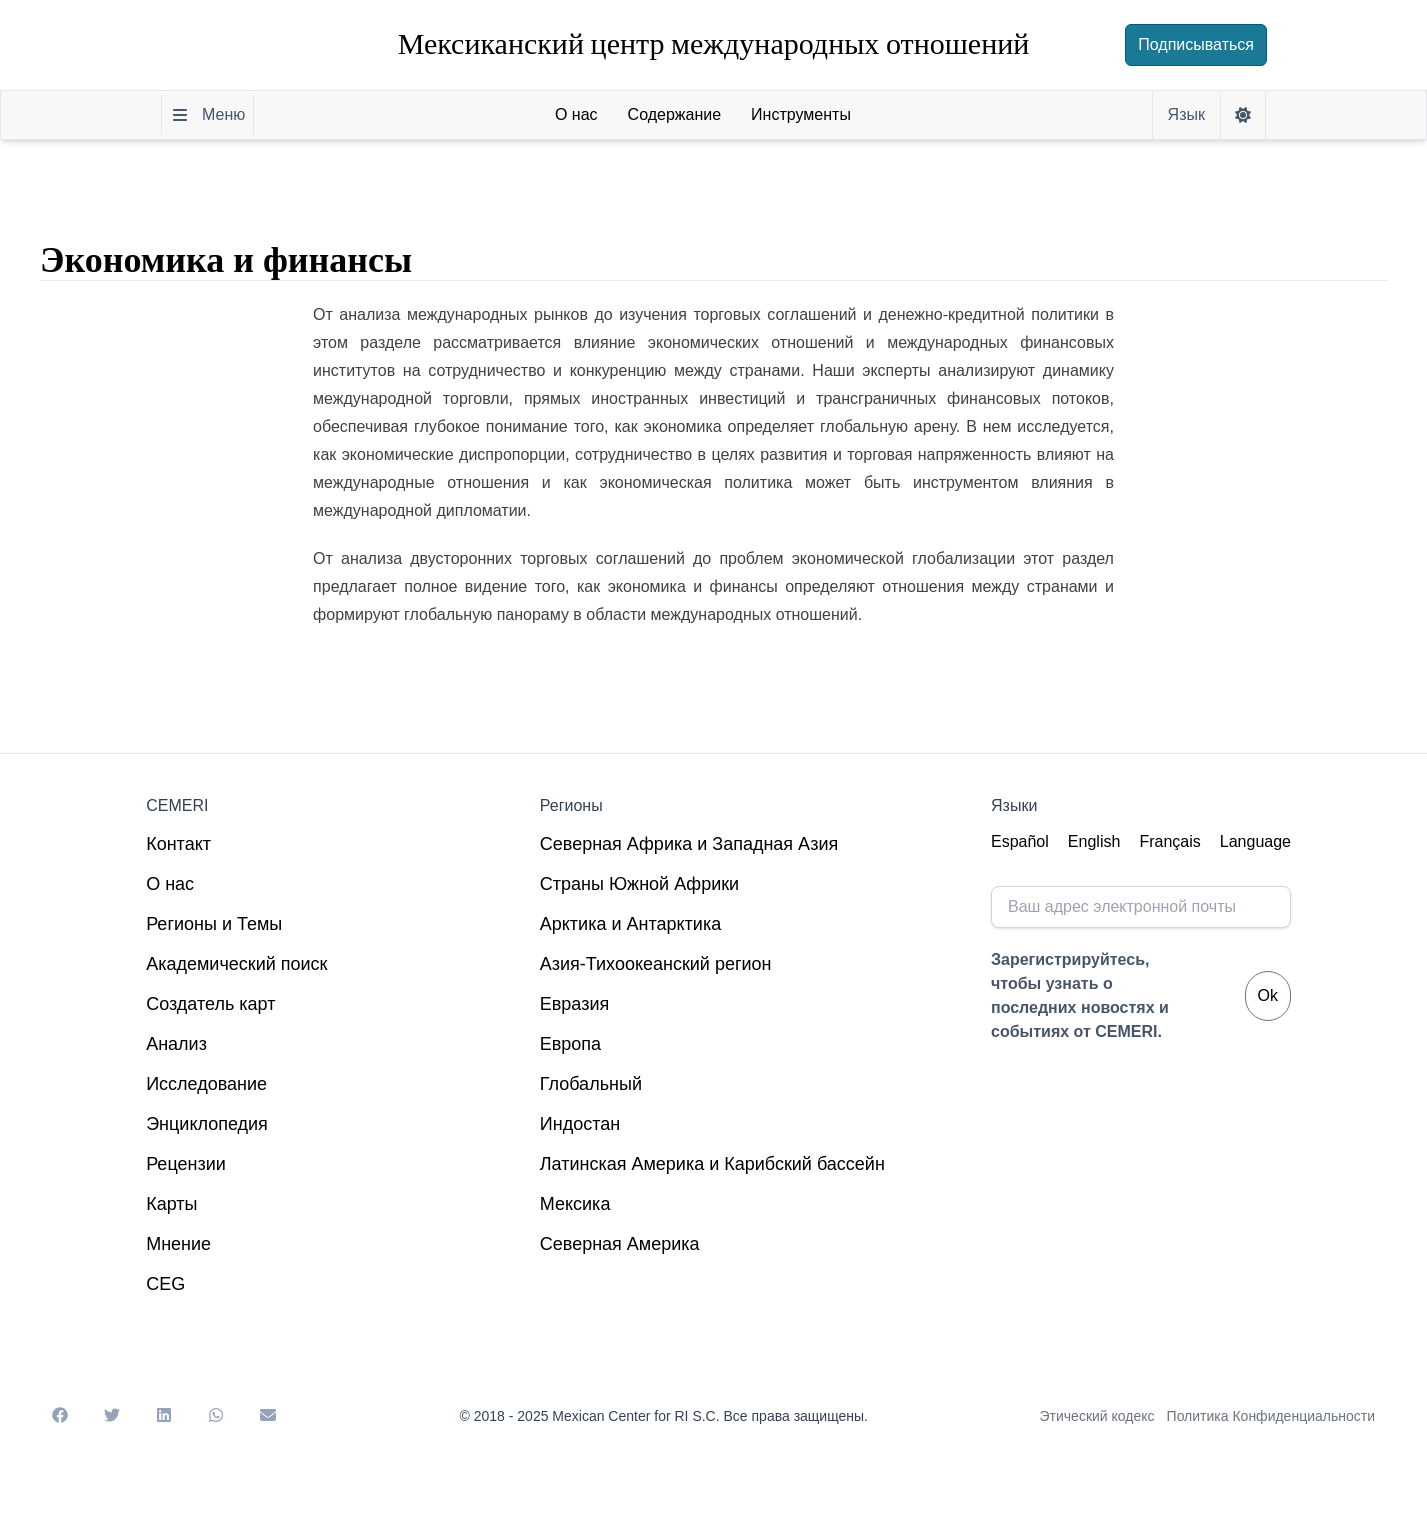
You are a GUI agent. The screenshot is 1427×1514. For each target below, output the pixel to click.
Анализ (176, 1044)
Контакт (178, 844)
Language (1255, 841)
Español (1020, 841)
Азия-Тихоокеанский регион (656, 964)
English (1094, 841)
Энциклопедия (207, 1124)
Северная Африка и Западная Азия (689, 844)
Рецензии (186, 1164)
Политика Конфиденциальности (1271, 1416)
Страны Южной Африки (639, 884)
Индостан (580, 1124)
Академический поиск (236, 964)
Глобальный (591, 1084)
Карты (171, 1204)
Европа (570, 1044)
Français (1169, 841)
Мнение (178, 1244)
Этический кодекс (1097, 1416)
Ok (1268, 995)
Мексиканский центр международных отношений (714, 44)
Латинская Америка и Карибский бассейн (712, 1164)
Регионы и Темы (214, 924)
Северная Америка (620, 1244)
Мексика (575, 1204)
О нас (170, 884)
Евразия (574, 1004)
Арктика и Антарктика (630, 924)
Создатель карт (210, 1004)
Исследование (206, 1084)
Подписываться (1196, 44)
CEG (165, 1284)
